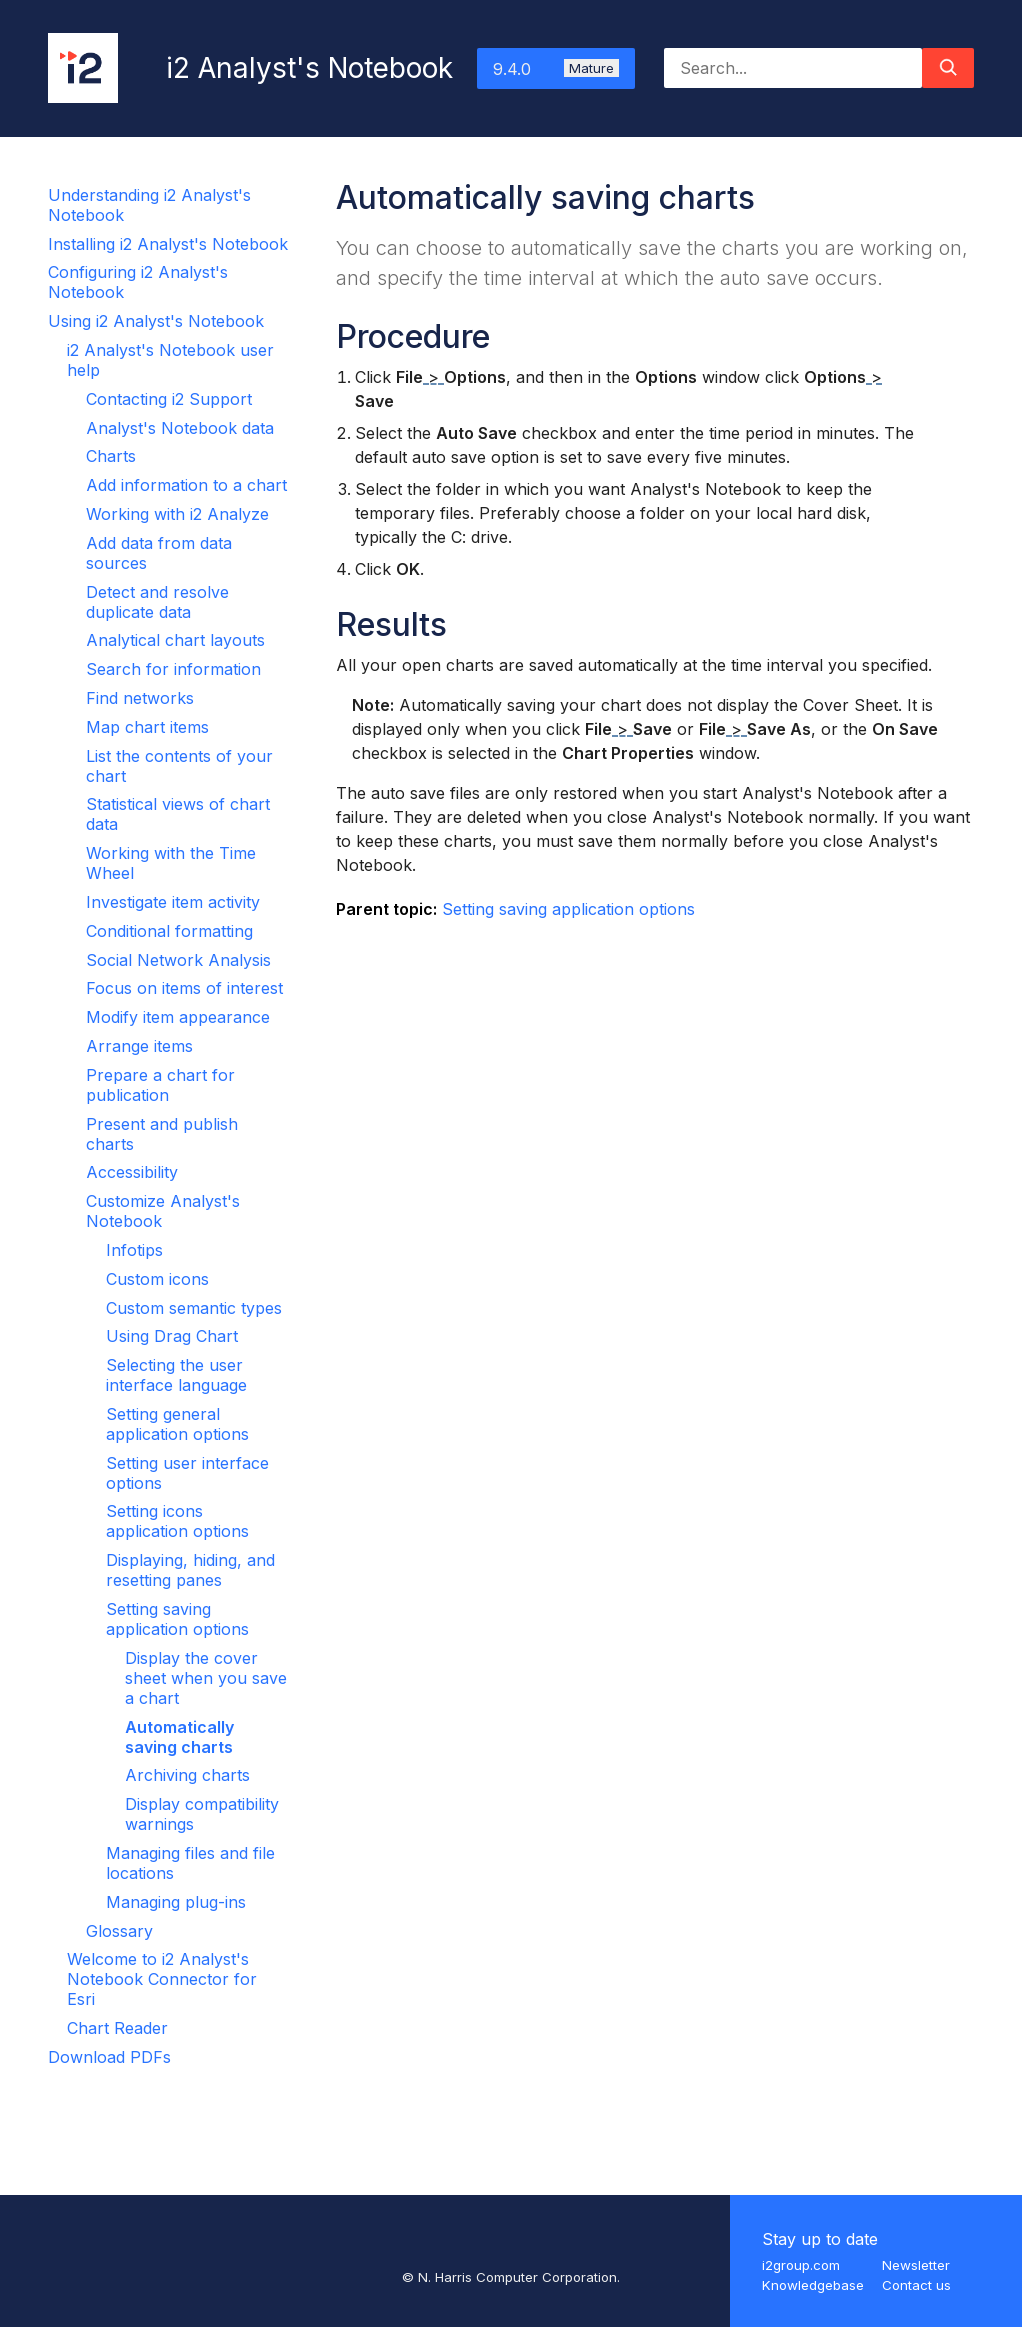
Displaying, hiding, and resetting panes (190, 1570)
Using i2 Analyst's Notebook (156, 321)
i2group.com (801, 2265)
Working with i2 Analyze (177, 514)
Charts (111, 456)
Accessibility (132, 1172)
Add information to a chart (186, 485)
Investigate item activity (173, 902)
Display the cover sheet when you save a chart (206, 1678)
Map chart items (147, 727)
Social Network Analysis (178, 960)
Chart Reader (117, 2028)
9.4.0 (556, 69)
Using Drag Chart (172, 1336)
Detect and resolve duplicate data (157, 602)
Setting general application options (177, 1424)
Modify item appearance (178, 1017)
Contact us (916, 2285)
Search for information (173, 669)
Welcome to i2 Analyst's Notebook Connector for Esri (162, 1979)
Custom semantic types (194, 1308)
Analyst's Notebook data (180, 428)
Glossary (119, 1931)
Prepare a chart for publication (160, 1085)
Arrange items (139, 1046)
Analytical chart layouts (175, 640)
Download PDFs (109, 2057)
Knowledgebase (813, 2285)
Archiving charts (187, 1775)
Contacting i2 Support (169, 399)
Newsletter (916, 2265)
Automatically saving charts (179, 1737)
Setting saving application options (177, 1619)
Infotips (134, 1250)
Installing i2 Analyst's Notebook (168, 244)
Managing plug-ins (176, 1902)
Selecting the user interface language (176, 1375)
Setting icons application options (177, 1521)
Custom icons (157, 1279)
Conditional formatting (169, 931)
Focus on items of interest (184, 988)
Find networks (140, 698)
